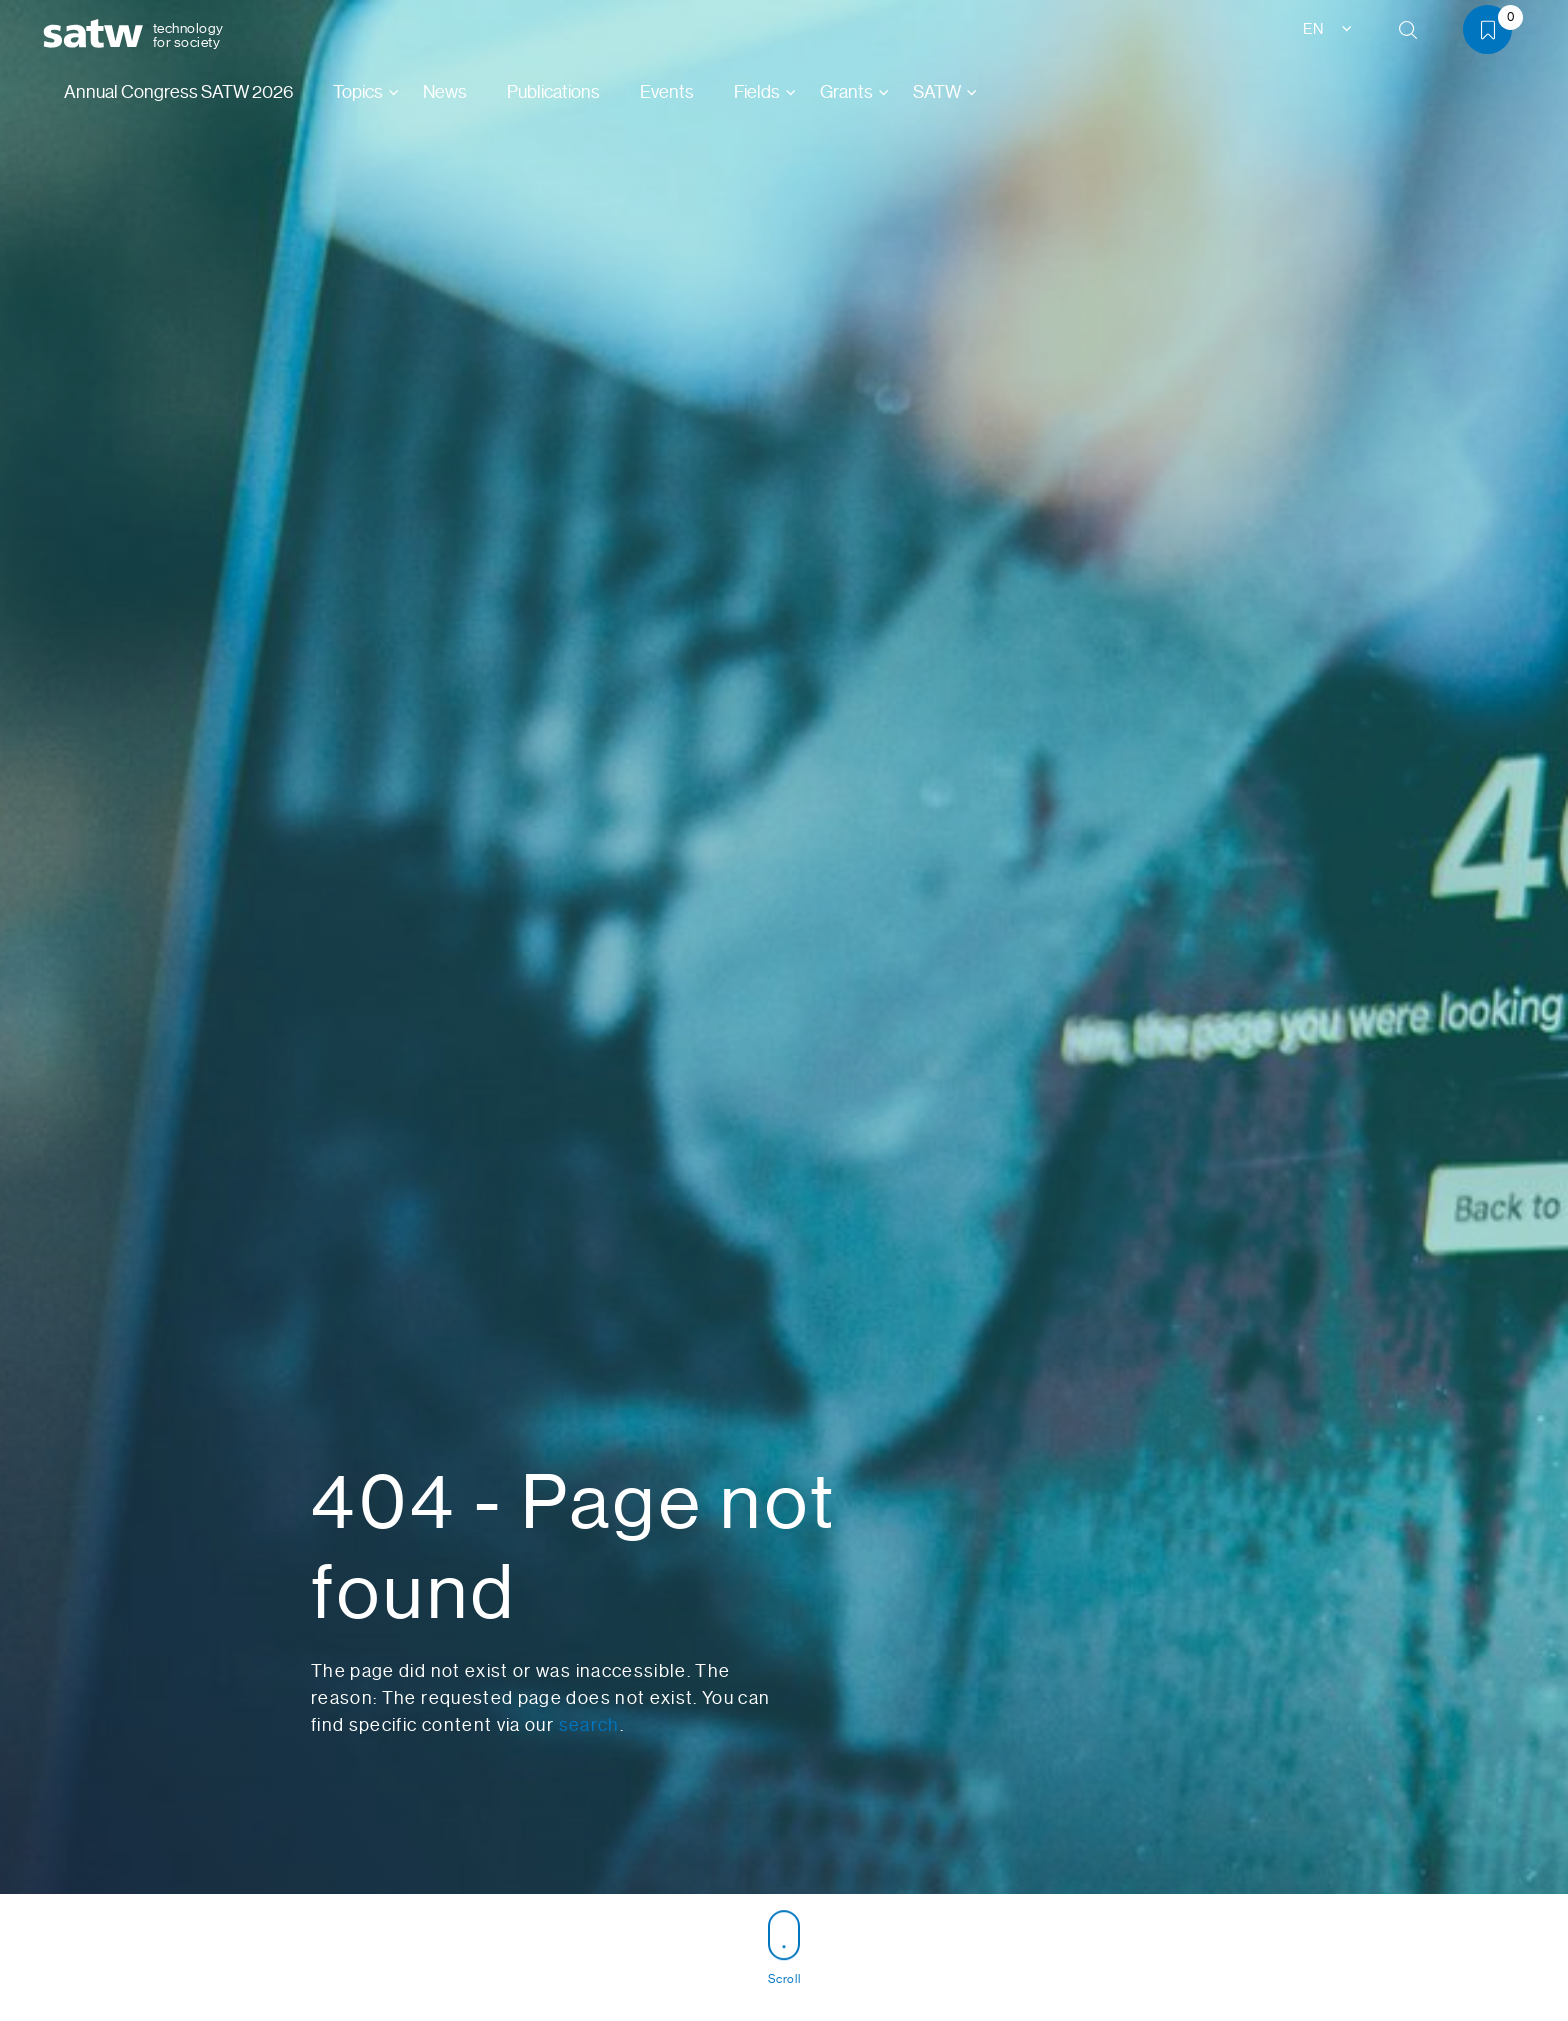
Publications (553, 92)
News (445, 92)
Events (667, 92)
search (589, 1725)
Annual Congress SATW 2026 (178, 92)
